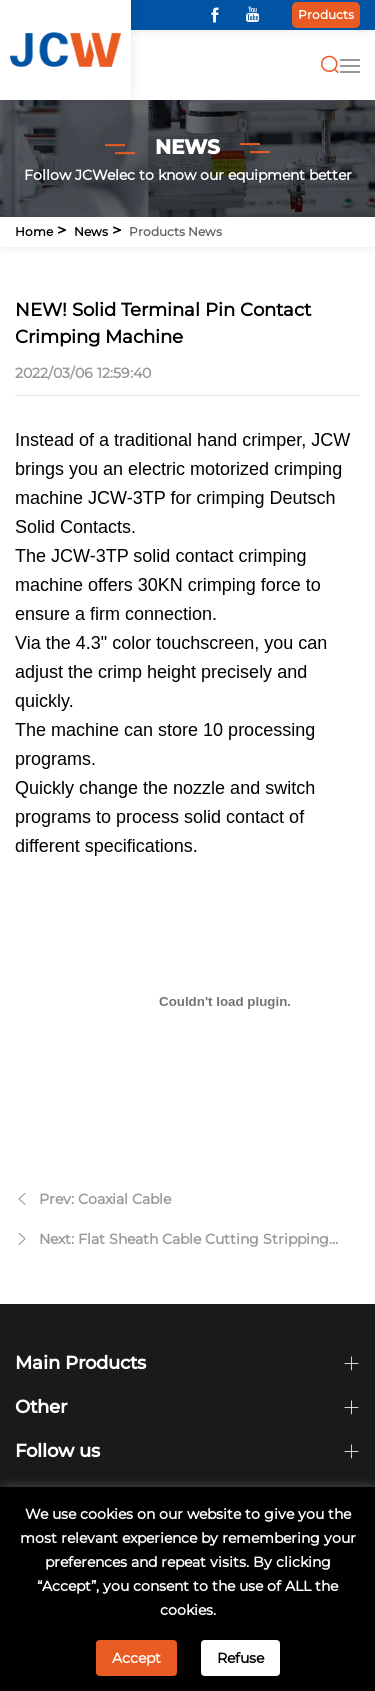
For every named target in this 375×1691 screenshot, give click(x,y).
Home (34, 231)
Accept (136, 1658)
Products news (175, 231)
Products (326, 14)
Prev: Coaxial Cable (105, 1199)
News (91, 231)
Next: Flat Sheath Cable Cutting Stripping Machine (184, 1242)
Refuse (240, 1658)
